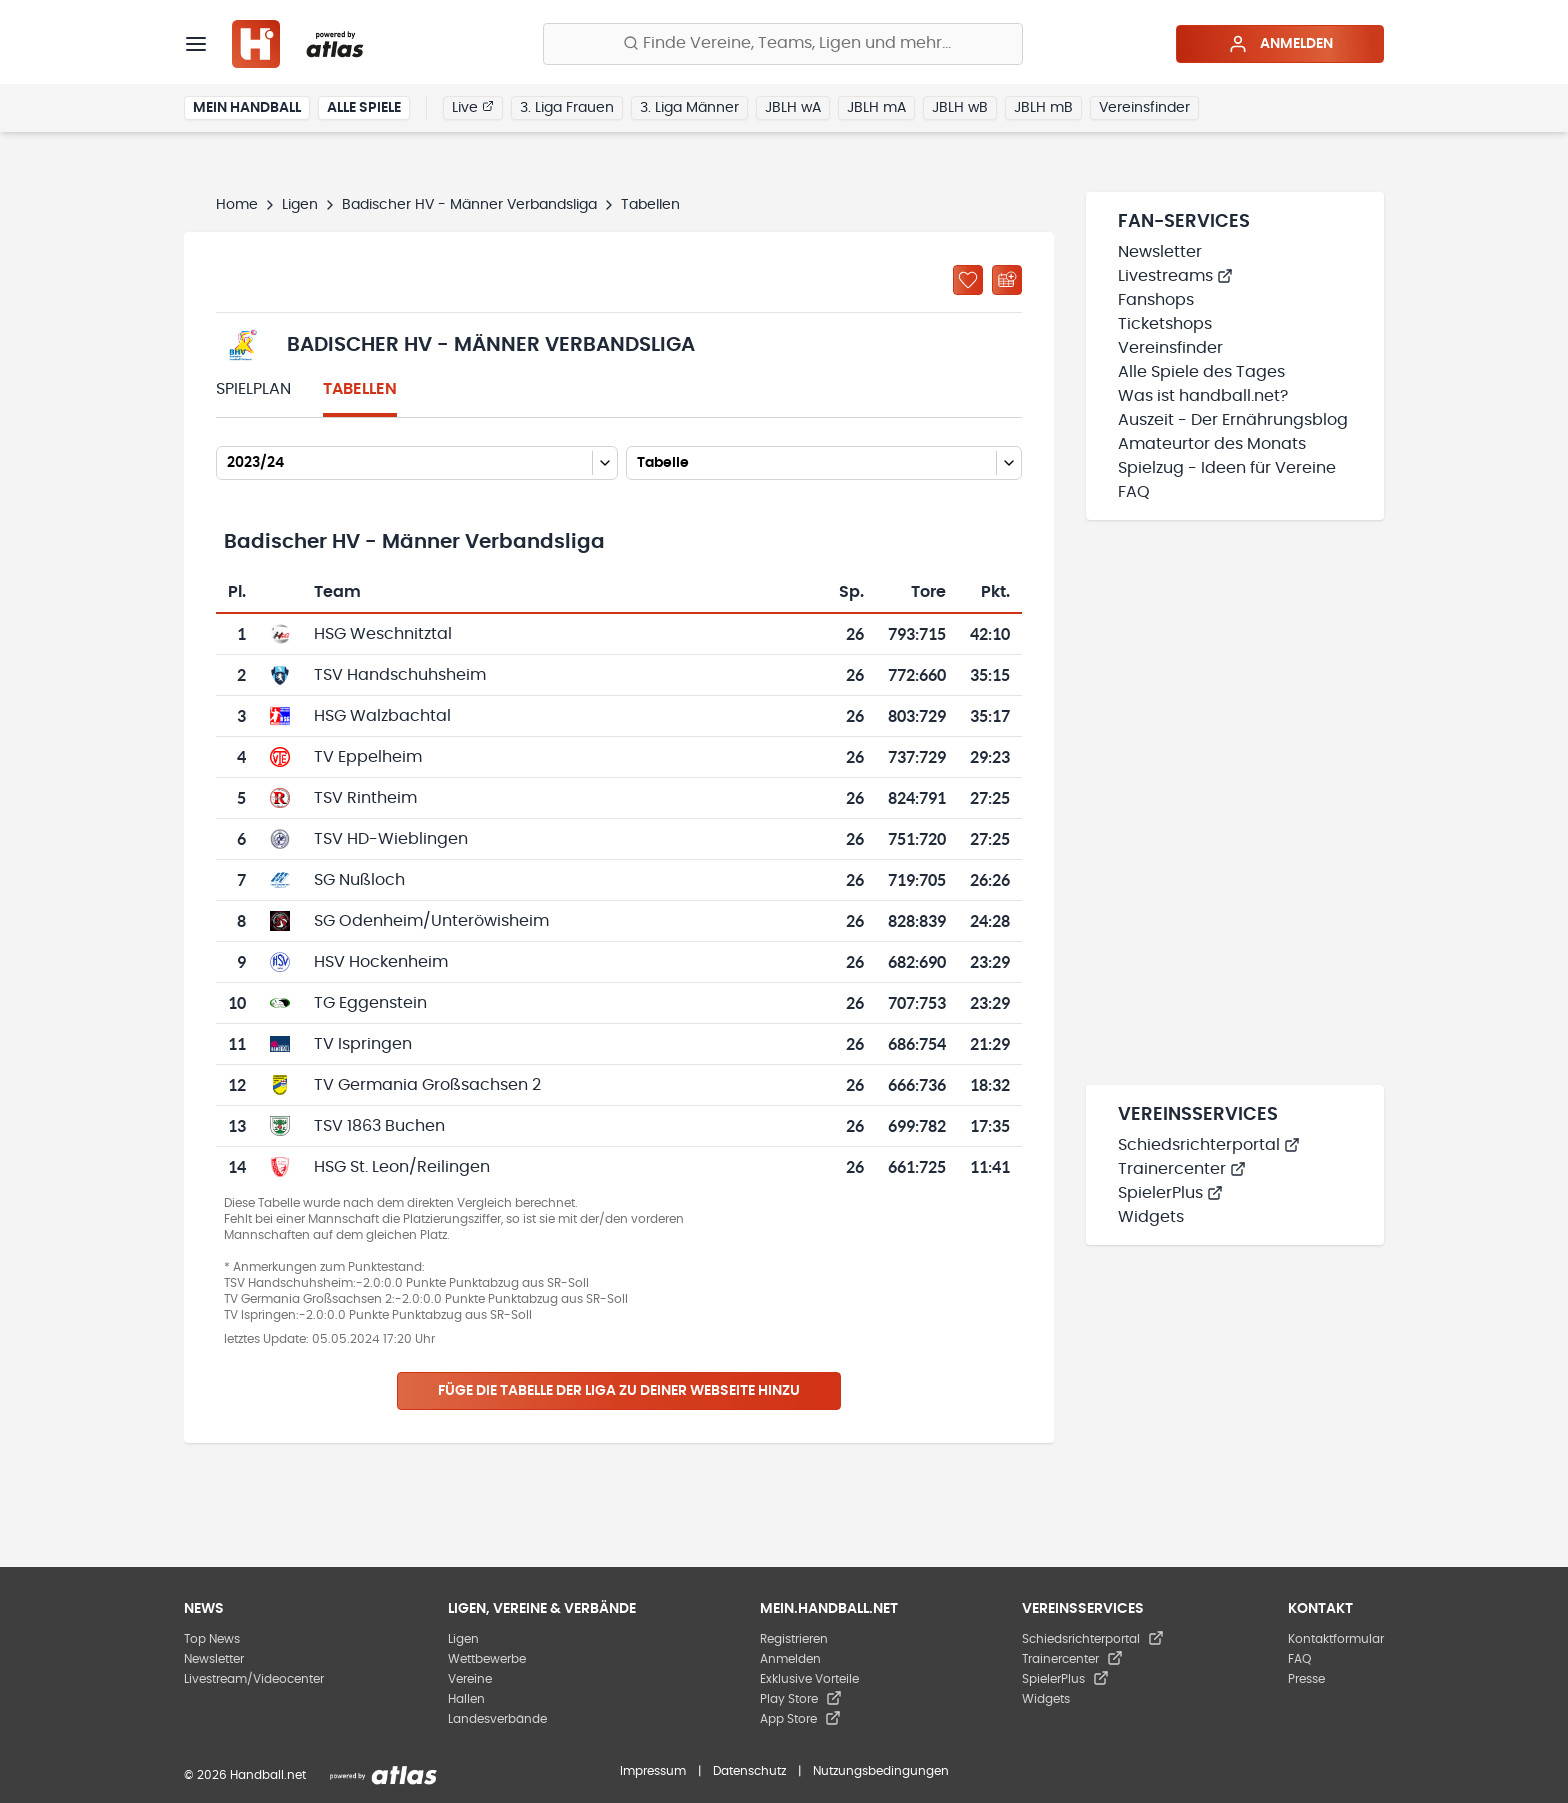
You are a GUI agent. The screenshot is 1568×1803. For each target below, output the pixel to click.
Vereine (470, 1679)
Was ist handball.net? (1203, 396)
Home (237, 205)
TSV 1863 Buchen (379, 1126)
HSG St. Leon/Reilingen (402, 1167)
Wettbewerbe (487, 1659)
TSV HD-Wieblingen (391, 839)
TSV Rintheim (365, 798)
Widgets (1151, 1217)
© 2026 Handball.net (245, 1775)
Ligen (300, 205)
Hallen (466, 1699)
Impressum (653, 1771)
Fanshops (1156, 300)
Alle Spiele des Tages (1201, 372)
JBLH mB (1043, 108)
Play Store (801, 1699)
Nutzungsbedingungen (881, 1771)
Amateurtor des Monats (1212, 444)
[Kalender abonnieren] (1007, 280)
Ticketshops (1165, 324)
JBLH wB (960, 108)
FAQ (1134, 492)
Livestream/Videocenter (254, 1679)
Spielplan (253, 389)
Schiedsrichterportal (1209, 1145)
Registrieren (794, 1639)
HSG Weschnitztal (383, 634)
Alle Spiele (364, 108)
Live (473, 107)
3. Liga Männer (689, 108)
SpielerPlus (1170, 1193)
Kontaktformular (1336, 1639)
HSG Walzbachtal (382, 716)
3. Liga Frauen (567, 108)
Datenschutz (749, 1771)
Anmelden (1280, 44)
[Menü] (196, 44)
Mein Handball (247, 108)
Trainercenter (1182, 1169)
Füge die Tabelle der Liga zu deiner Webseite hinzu (619, 1391)
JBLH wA (793, 108)
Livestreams (1175, 276)
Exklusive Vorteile (809, 1679)
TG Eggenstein (370, 1003)
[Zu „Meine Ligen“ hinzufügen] (968, 280)
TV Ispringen (363, 1044)
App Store (800, 1719)
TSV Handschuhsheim (400, 675)
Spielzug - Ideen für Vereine (1227, 468)
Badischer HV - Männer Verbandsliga (469, 205)
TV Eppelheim (368, 757)
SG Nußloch (359, 880)
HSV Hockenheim (381, 962)
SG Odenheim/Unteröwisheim (431, 921)
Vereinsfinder (1144, 108)
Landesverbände (497, 1719)
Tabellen (360, 389)
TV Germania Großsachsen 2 (427, 1085)
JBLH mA (876, 108)
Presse (1306, 1679)
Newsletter (1160, 252)
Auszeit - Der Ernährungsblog (1233, 420)
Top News (212, 1639)
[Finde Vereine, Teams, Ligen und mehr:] (783, 44)
